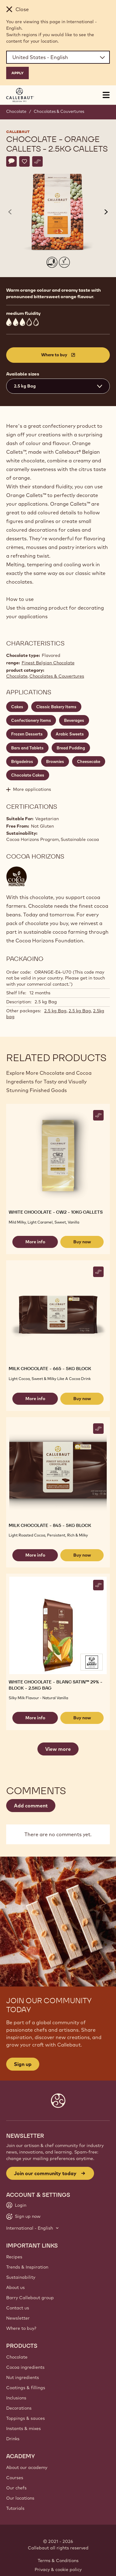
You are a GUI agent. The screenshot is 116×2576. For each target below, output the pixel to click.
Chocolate (16, 111)
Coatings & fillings (25, 2387)
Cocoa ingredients (25, 2367)
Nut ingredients (22, 2377)
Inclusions (16, 2398)
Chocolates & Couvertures (59, 111)
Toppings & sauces (25, 2418)
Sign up (23, 2064)
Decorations (19, 2408)
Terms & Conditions (58, 2560)
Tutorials (15, 2508)
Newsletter (18, 2318)
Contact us (17, 2308)
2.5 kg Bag (55, 1011)
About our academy (26, 2467)
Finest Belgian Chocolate (48, 663)
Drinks (12, 2438)
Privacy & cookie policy (58, 2569)
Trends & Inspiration (27, 2267)
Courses (14, 2477)
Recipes (14, 2257)
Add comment (31, 1805)
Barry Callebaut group (30, 2297)
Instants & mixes (23, 2428)
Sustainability (20, 2277)
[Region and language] (58, 57)
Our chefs (16, 2488)
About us (15, 2287)
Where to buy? (21, 2328)
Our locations (20, 2498)
